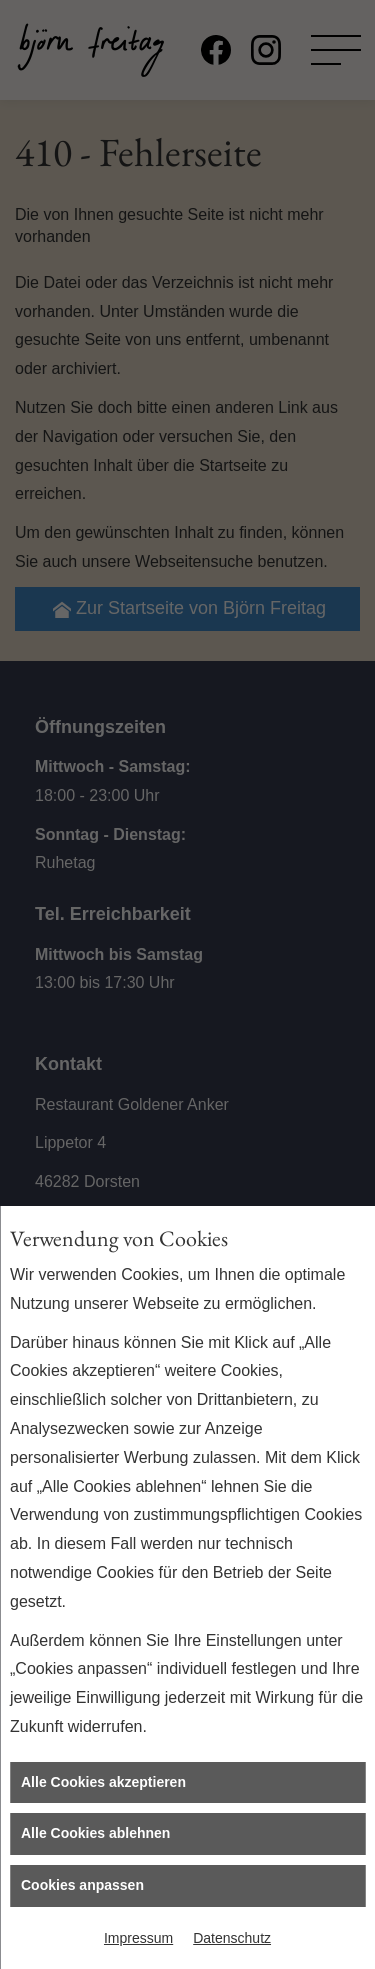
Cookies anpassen (82, 1885)
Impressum (138, 1938)
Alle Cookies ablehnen (95, 1833)
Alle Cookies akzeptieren (103, 1782)
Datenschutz (232, 1938)
